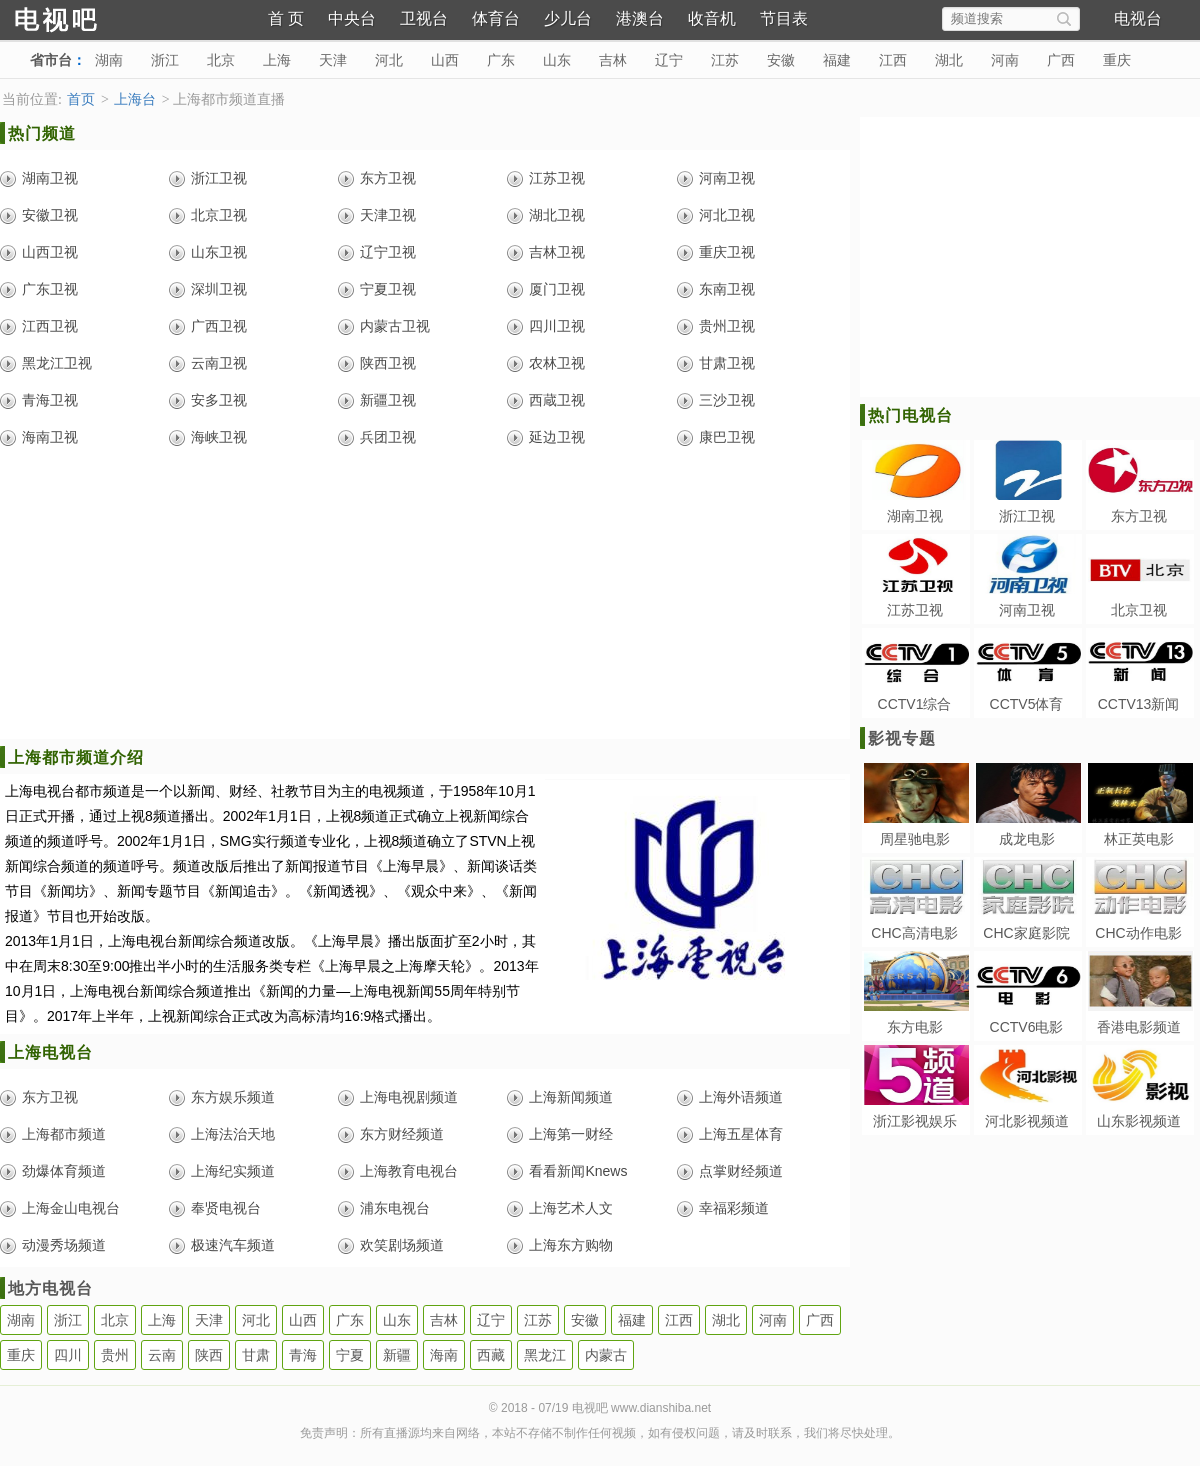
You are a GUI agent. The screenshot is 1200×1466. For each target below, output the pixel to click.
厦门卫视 (557, 289)
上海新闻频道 (571, 1097)
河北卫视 (727, 215)
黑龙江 (545, 1355)
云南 (162, 1355)
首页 (81, 99)
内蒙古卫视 (395, 326)
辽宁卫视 (388, 252)
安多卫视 (219, 400)
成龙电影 (1027, 839)
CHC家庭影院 (1026, 933)
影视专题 (902, 738)
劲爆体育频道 (64, 1171)
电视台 (1138, 18)
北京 (221, 60)
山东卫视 (219, 252)
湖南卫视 (50, 178)
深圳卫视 (219, 289)
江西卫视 (50, 326)
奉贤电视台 (226, 1208)
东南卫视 (727, 289)
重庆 (1117, 60)
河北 (389, 60)
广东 (501, 60)
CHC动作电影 (1138, 933)
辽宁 (669, 60)
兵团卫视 (388, 437)
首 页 (286, 18)
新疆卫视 (388, 400)
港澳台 (640, 18)
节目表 (784, 18)
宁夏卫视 (388, 289)
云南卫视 (219, 363)
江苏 (725, 60)
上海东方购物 (571, 1245)
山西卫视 (50, 252)
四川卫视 (557, 326)
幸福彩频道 (734, 1208)
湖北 (949, 60)
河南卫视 (727, 178)
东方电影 (915, 1027)
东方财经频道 (402, 1134)
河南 (1005, 60)
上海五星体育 (741, 1134)
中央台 (352, 18)
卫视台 (424, 18)
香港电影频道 (1139, 1027)
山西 (445, 60)
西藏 (491, 1355)
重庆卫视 (727, 252)
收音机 (712, 18)
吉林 (613, 60)
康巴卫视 (727, 437)
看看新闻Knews (578, 1171)
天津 (333, 60)
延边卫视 (557, 437)
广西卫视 (219, 326)
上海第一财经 (571, 1134)
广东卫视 (50, 289)
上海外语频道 (741, 1097)
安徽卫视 (50, 215)
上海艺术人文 (571, 1208)
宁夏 (350, 1355)
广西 (1061, 60)
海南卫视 (50, 437)
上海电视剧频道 (409, 1097)
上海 (277, 60)
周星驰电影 (915, 839)
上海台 (135, 99)
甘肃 (256, 1355)
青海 (303, 1355)
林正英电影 (1139, 839)
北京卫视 (219, 215)
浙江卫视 (219, 178)
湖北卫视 (557, 215)
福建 (837, 60)
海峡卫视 (219, 437)
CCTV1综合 (915, 704)
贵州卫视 (727, 326)
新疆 (397, 1355)
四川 (68, 1355)
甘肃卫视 (727, 363)
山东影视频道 (1139, 1121)
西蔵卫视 (557, 400)
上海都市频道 (64, 1134)
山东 (557, 60)
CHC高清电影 (914, 933)
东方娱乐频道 (233, 1097)
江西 (893, 60)
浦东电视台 (395, 1208)
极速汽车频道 (233, 1245)
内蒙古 (606, 1355)
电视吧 (90, 17)
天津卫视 (388, 215)
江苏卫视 (557, 178)
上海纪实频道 (233, 1171)
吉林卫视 (557, 252)
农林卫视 (557, 363)
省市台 (51, 60)
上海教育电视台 (409, 1171)
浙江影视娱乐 (915, 1121)
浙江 (165, 60)
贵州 (115, 1355)
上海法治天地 (233, 1134)
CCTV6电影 (1027, 1027)
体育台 (496, 18)
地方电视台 (50, 1288)
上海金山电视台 (71, 1208)
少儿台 (568, 18)
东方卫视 (388, 178)
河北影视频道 (1027, 1121)
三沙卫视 (727, 400)
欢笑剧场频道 (402, 1245)
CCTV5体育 (1027, 704)
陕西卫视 (388, 363)
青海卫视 (50, 400)
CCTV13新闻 (1139, 704)
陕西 (209, 1355)
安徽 (781, 60)
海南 (444, 1355)
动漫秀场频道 (64, 1245)
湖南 (109, 60)
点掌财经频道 (741, 1171)
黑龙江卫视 (57, 363)
